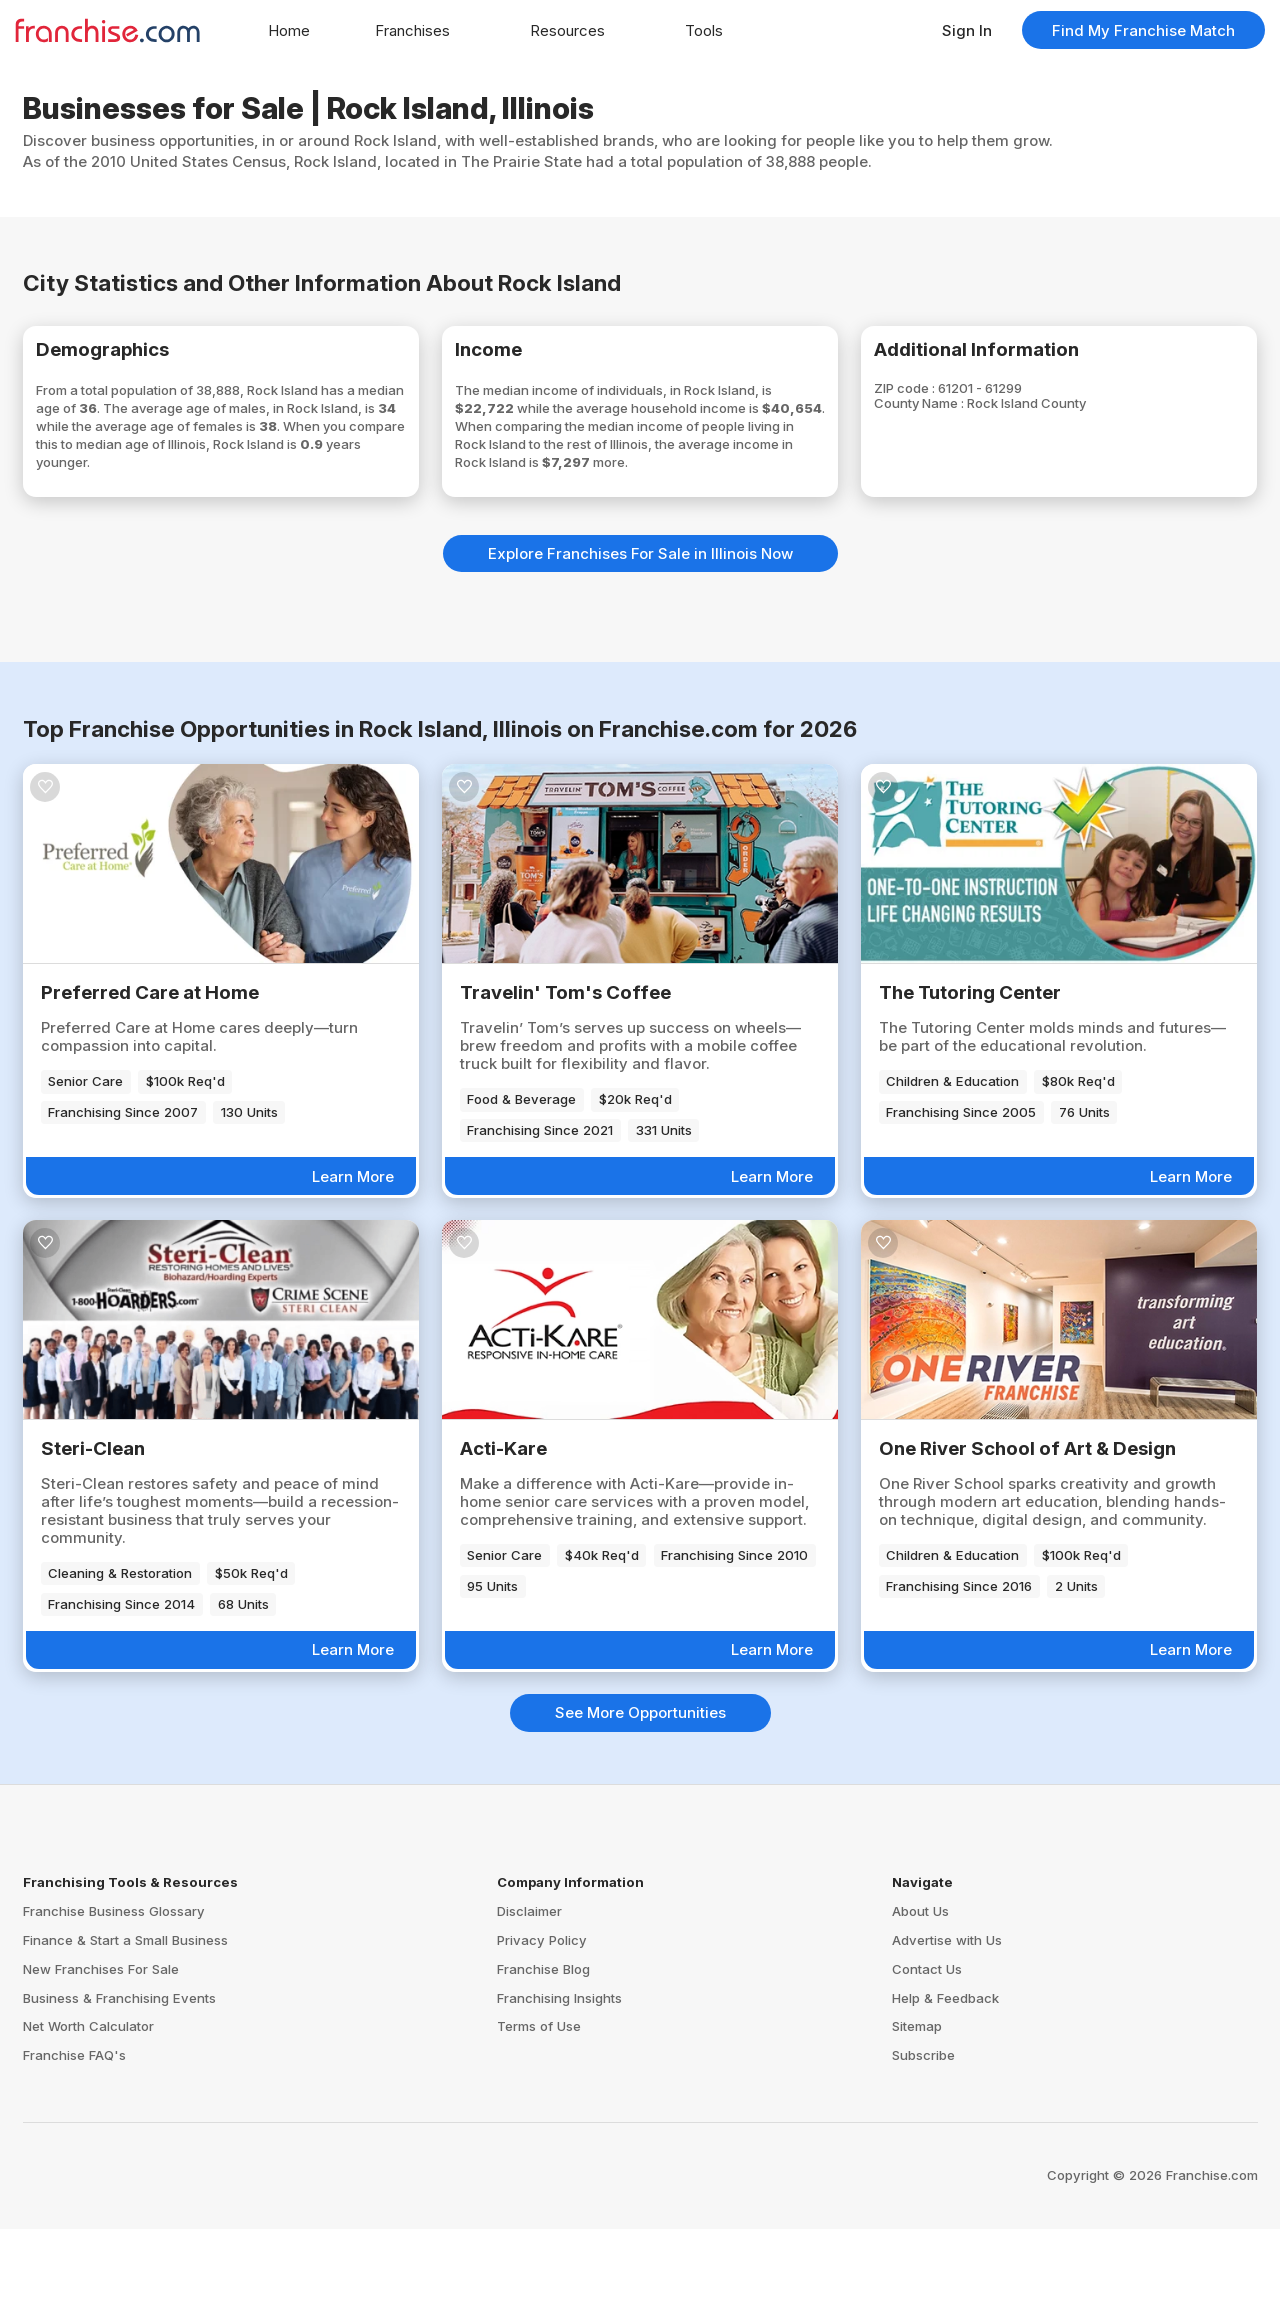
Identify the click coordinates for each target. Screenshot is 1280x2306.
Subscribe (923, 2132)
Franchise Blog (543, 2046)
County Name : (953, 416)
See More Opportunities (640, 1789)
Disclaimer (529, 1988)
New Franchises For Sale (101, 2046)
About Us (920, 1988)
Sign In (967, 30)
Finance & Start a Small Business (125, 2017)
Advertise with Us (947, 2017)
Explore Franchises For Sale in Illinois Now (640, 630)
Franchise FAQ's (74, 2132)
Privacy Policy (542, 2017)
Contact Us (927, 2046)
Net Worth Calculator (88, 2104)
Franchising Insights (559, 2075)
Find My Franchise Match (1143, 30)
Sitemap (917, 2104)
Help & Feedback (945, 2075)
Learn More (353, 1253)
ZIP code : (936, 398)
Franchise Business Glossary (114, 1988)
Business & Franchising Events (119, 2075)
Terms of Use (539, 2104)
